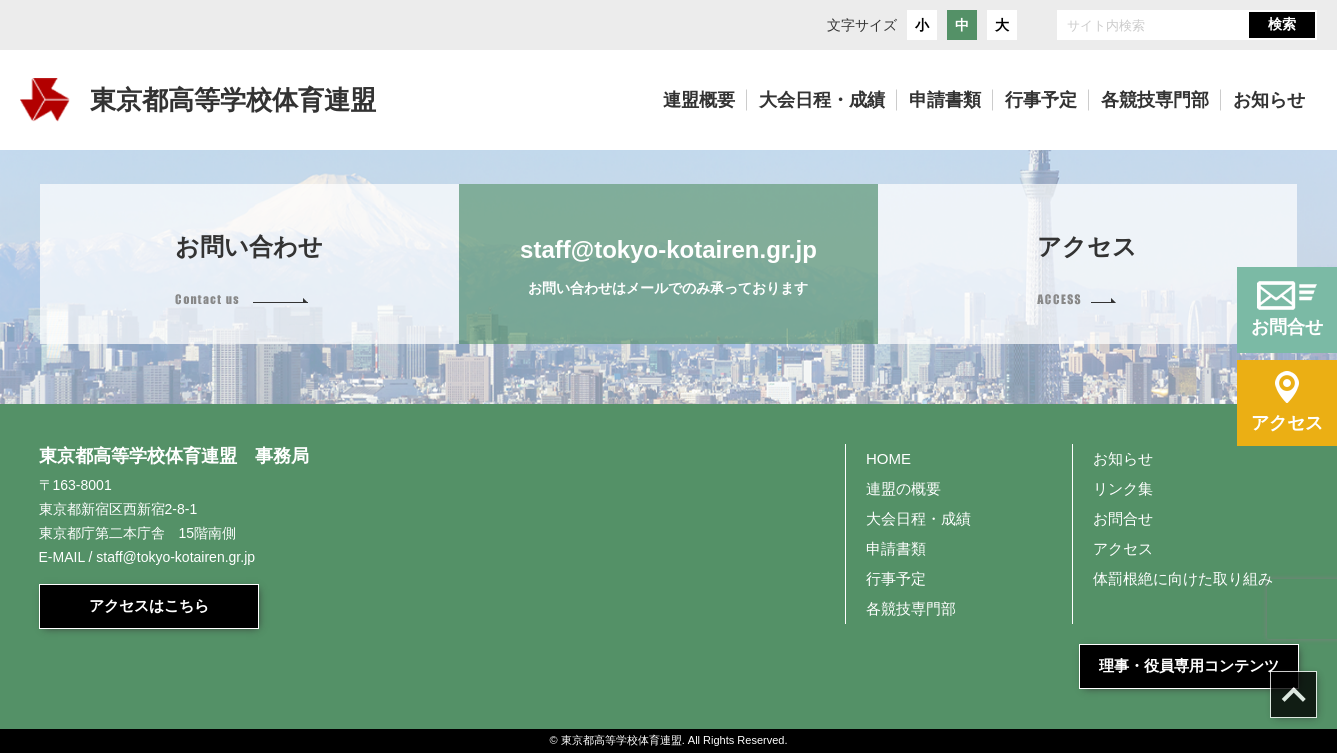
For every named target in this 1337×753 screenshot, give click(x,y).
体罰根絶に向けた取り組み (1183, 578)
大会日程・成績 (918, 518)
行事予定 (896, 578)
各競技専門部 (911, 608)
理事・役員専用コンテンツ (1189, 665)
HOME (888, 458)
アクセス (1123, 548)
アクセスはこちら (149, 605)
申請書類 (896, 548)
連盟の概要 (903, 488)
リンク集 (1123, 488)
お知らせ (1123, 458)
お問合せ (1123, 518)
